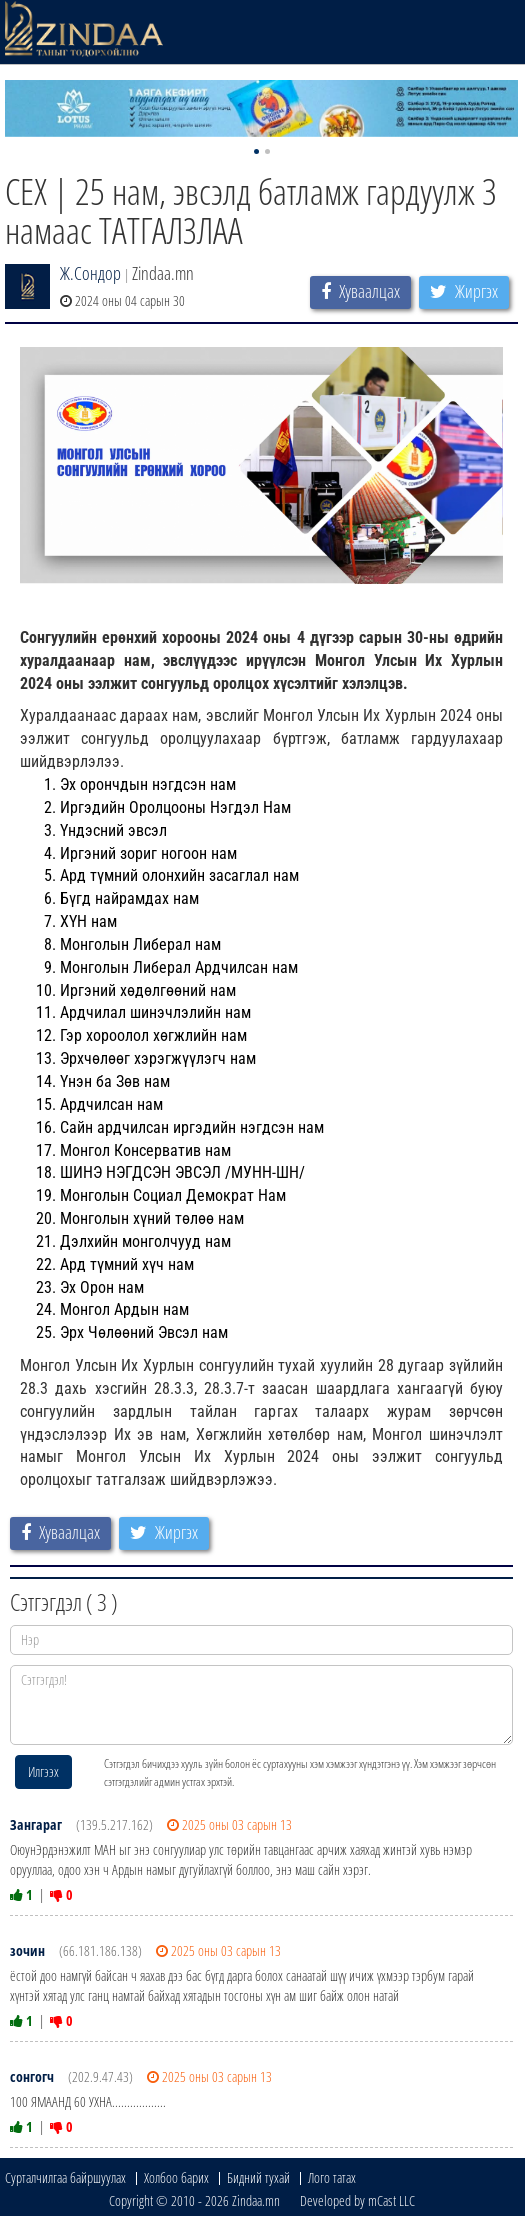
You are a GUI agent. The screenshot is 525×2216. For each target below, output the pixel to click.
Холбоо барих (176, 2177)
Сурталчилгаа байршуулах (65, 2177)
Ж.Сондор (90, 273)
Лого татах (332, 2177)
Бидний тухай (258, 2177)
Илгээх (43, 1771)
